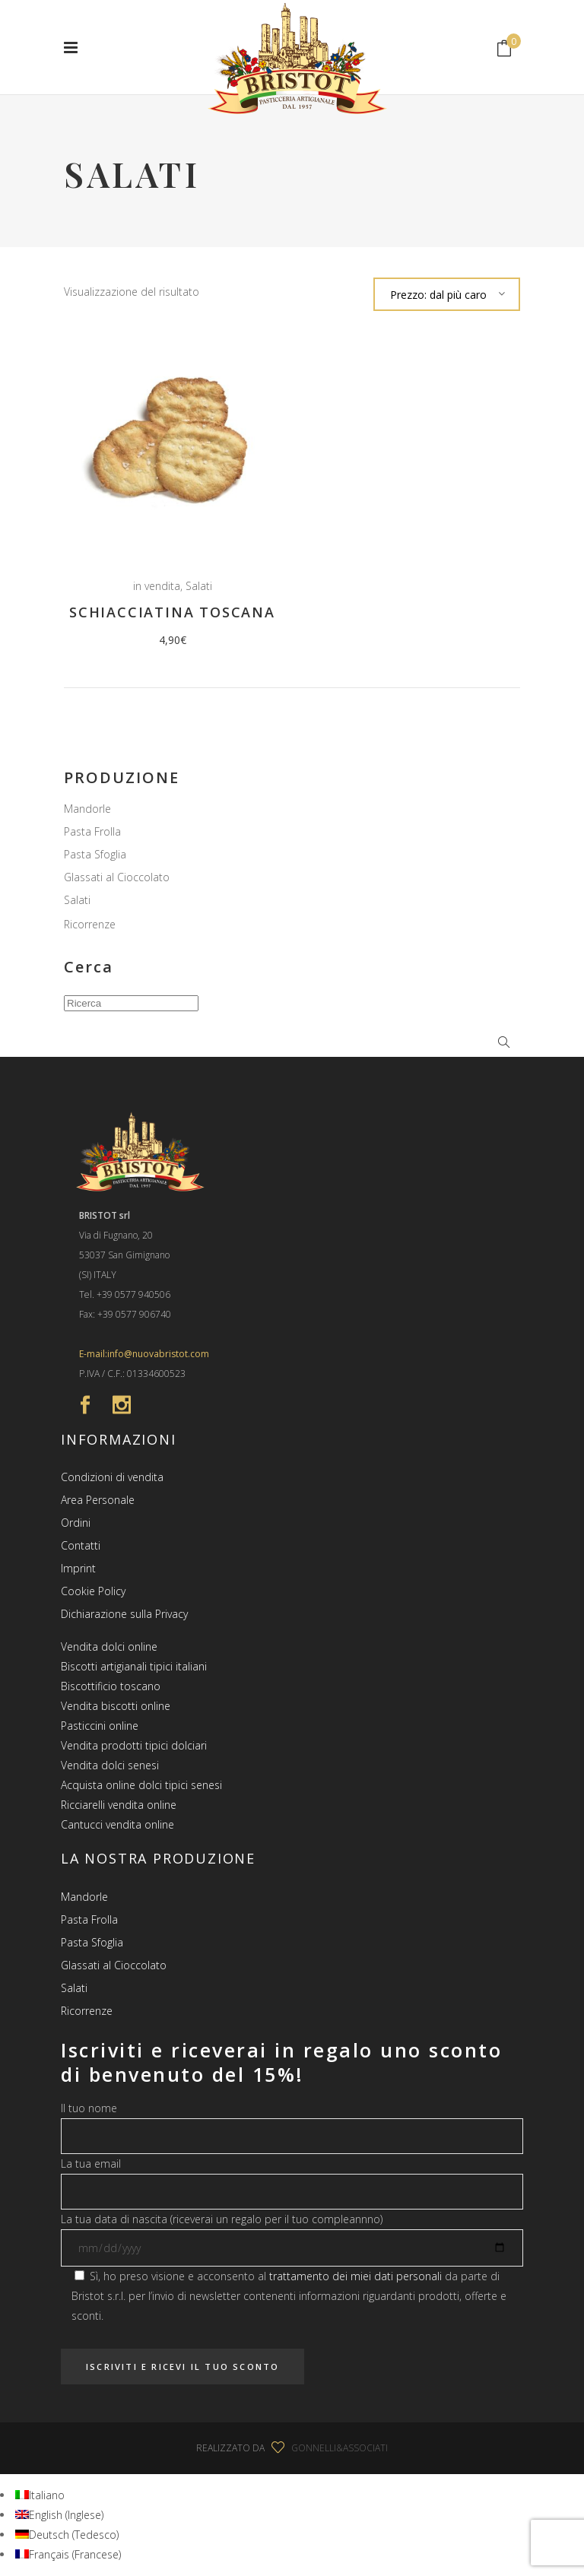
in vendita (156, 586)
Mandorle (87, 808)
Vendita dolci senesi (110, 1765)
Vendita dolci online (109, 1646)
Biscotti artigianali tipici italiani (134, 1666)
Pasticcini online (99, 1725)
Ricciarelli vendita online (118, 1804)
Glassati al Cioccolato (117, 877)
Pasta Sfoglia (95, 854)
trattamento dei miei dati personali (355, 2276)
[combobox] (446, 294)
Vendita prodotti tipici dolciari (134, 1745)
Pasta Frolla (92, 831)
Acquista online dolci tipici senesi (141, 1785)
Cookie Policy (93, 1591)
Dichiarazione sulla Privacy (124, 1614)
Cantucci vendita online (117, 1824)
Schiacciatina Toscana (172, 612)
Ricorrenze (90, 924)
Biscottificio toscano (110, 1686)
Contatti (80, 1545)
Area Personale (98, 1500)
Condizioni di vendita (112, 1477)
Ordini (75, 1522)
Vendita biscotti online (115, 1706)
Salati (199, 586)
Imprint (78, 1568)
